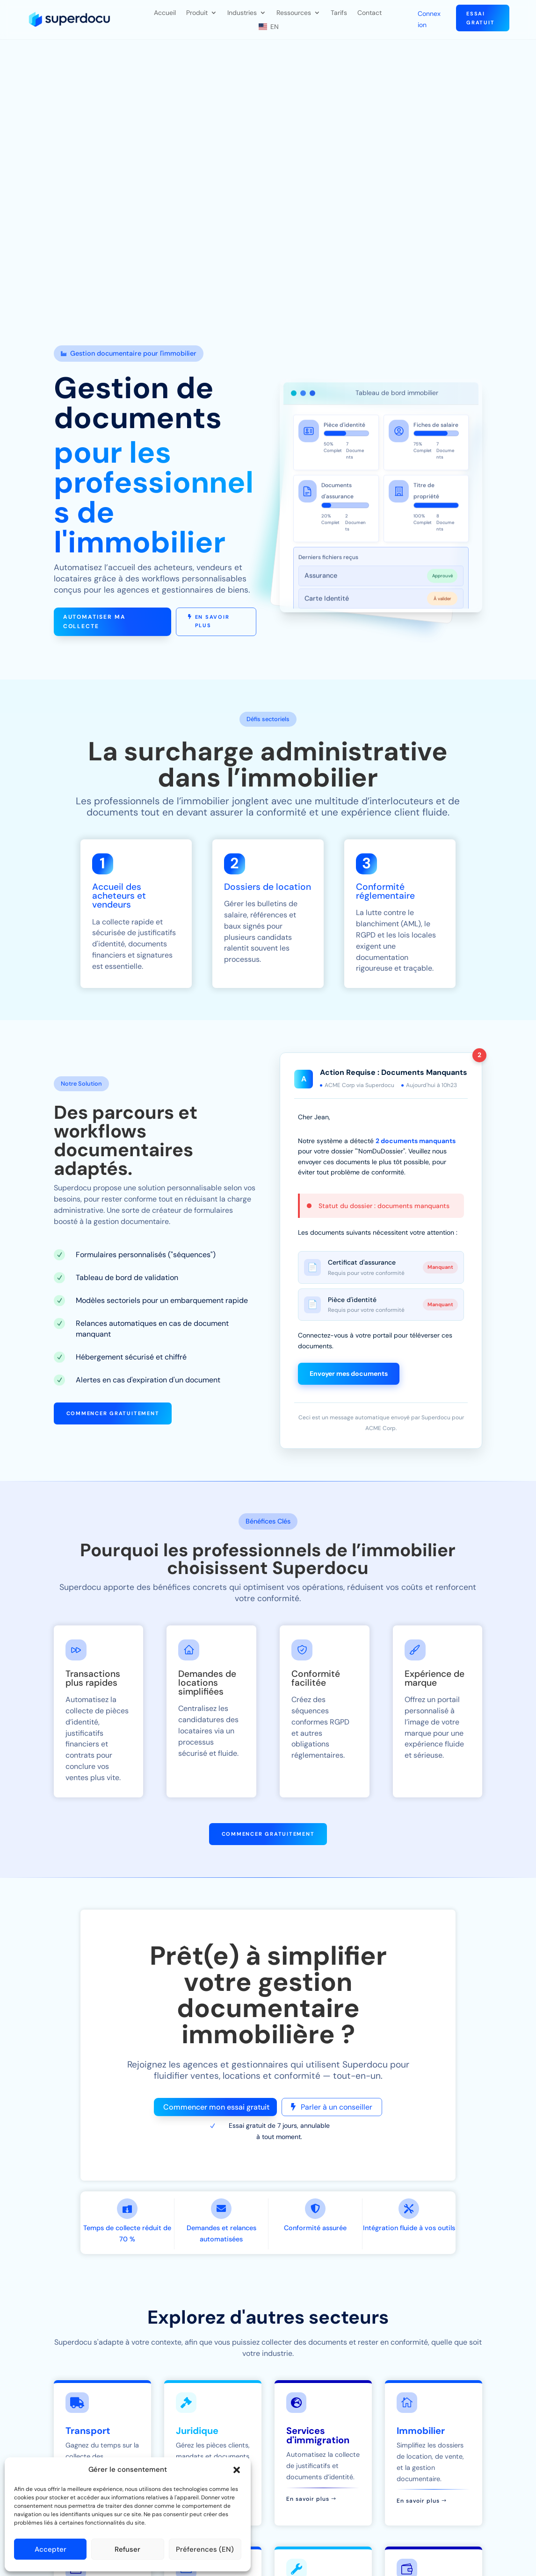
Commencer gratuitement (112, 1413)
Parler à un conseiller (336, 2107)
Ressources (293, 13)
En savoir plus (212, 621)
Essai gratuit (480, 18)
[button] (236, 2470)
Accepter (50, 2549)
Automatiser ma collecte (94, 621)
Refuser (127, 2549)
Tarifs (339, 13)
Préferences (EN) (205, 2549)
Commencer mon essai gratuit (216, 2107)
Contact (369, 13)
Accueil (165, 13)
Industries (242, 13)
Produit (197, 13)
